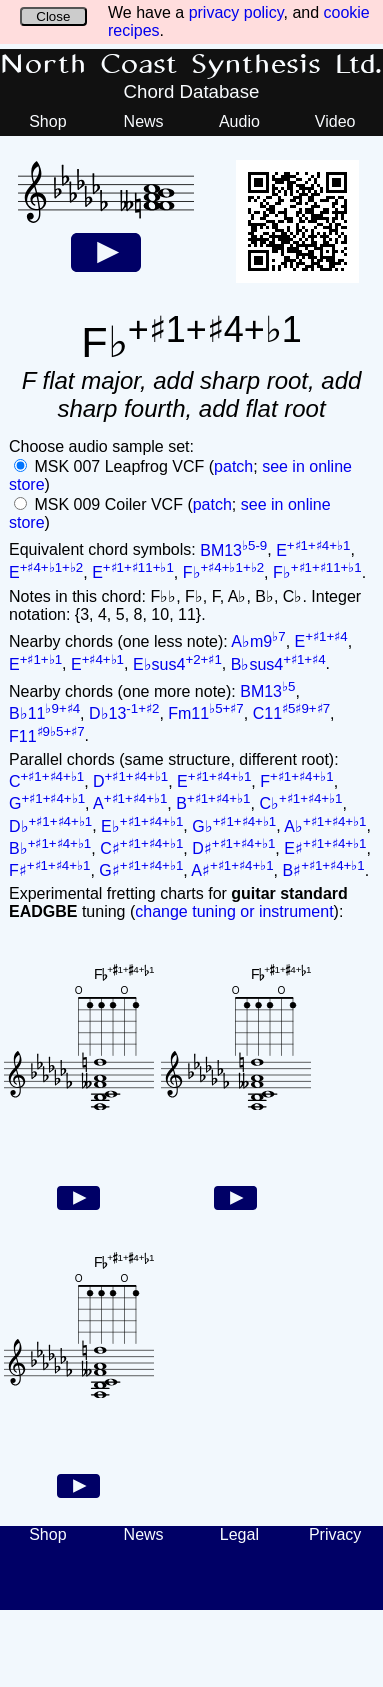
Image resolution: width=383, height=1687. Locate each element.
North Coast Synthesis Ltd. (191, 65)
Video (335, 121)
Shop (47, 121)
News (144, 121)
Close (53, 16)
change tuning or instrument (234, 911)
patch (233, 466)
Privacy (335, 1534)
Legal (239, 1534)
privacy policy (236, 12)
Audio (239, 121)
